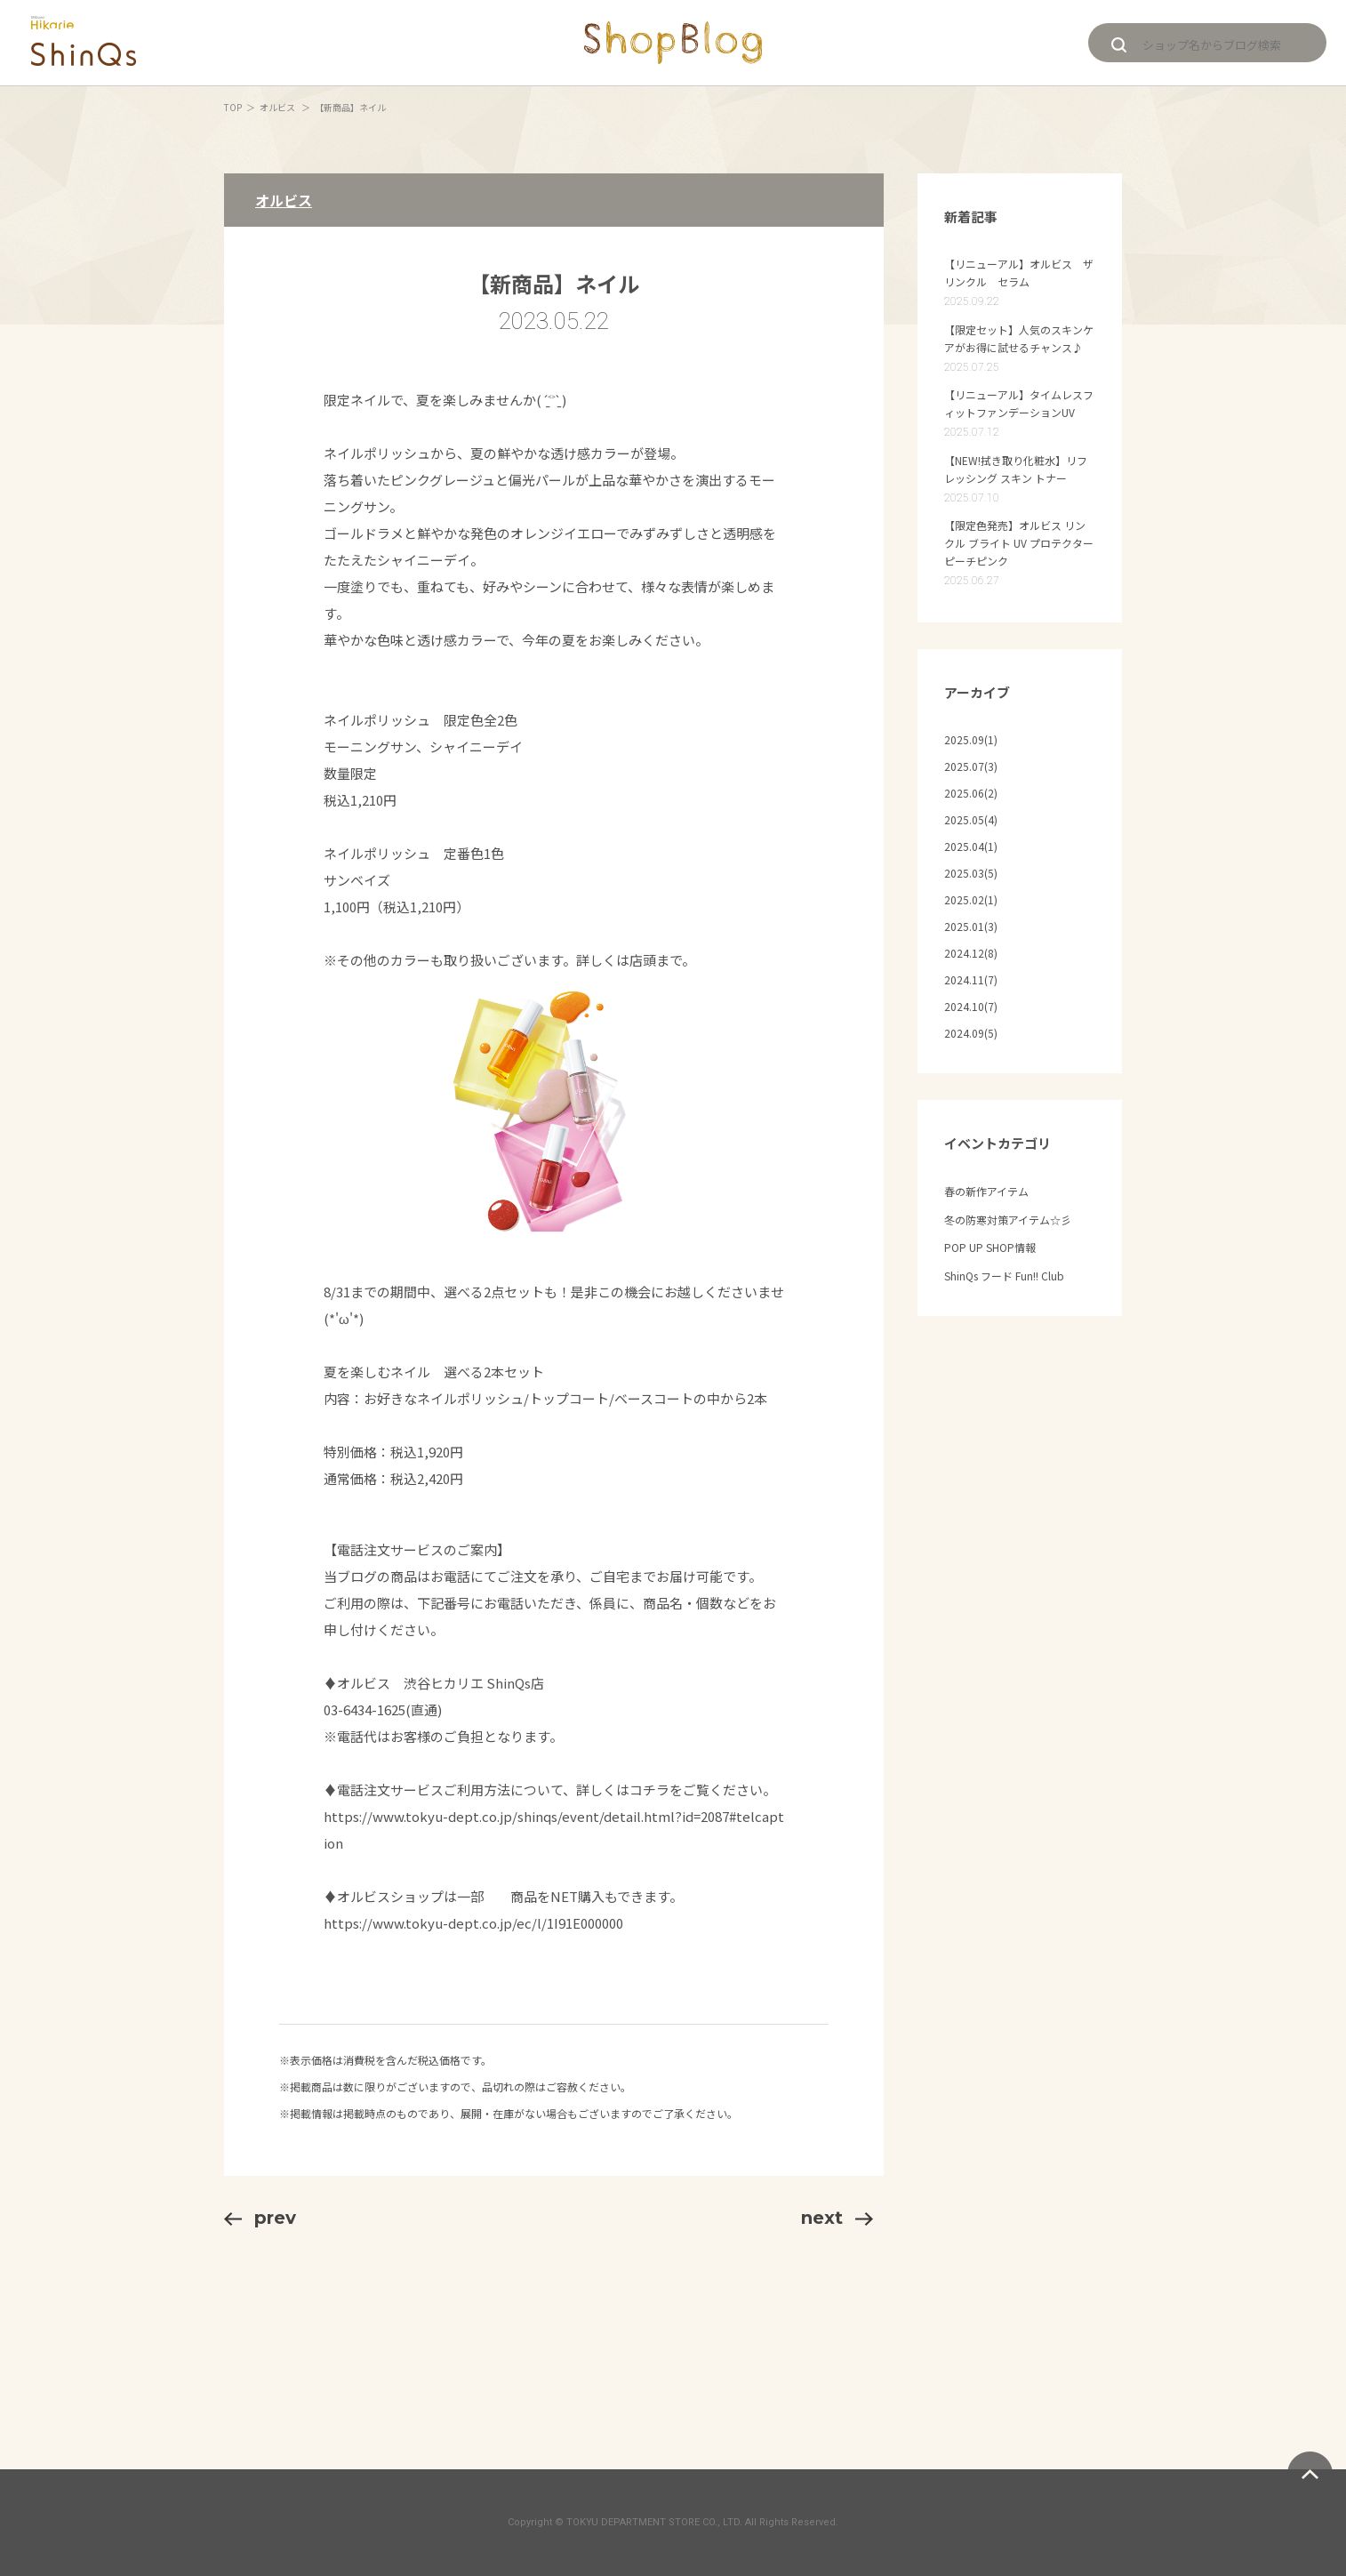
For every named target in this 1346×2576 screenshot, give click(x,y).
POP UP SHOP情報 (990, 1247)
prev (260, 2217)
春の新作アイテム (986, 1191)
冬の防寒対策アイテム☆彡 (1007, 1219)
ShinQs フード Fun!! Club (1004, 1275)
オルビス (278, 107)
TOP (233, 107)
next (837, 2217)
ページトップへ (1310, 2474)
